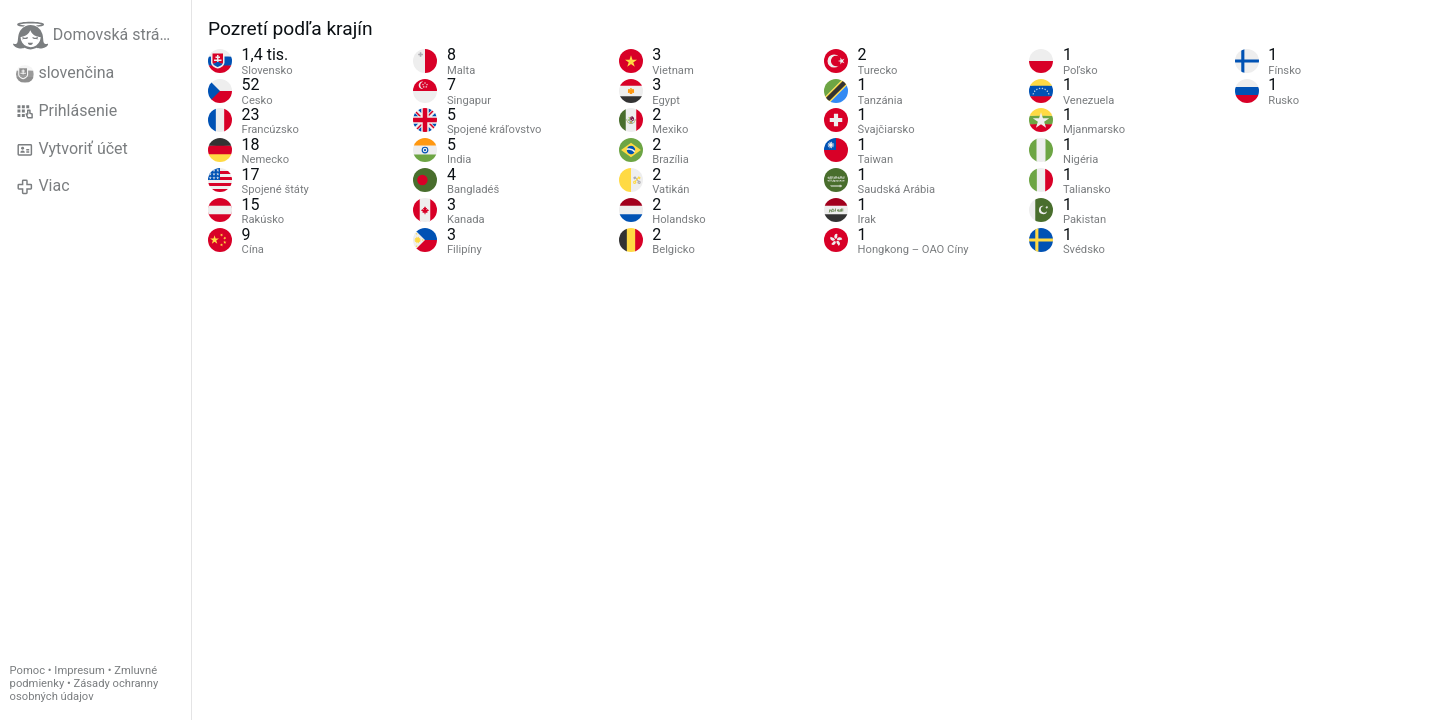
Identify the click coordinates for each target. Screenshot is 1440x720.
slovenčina (65, 73)
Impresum (79, 670)
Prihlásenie (66, 111)
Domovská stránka (99, 35)
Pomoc (27, 670)
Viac (43, 186)
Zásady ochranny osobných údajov (84, 690)
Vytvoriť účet (72, 149)
